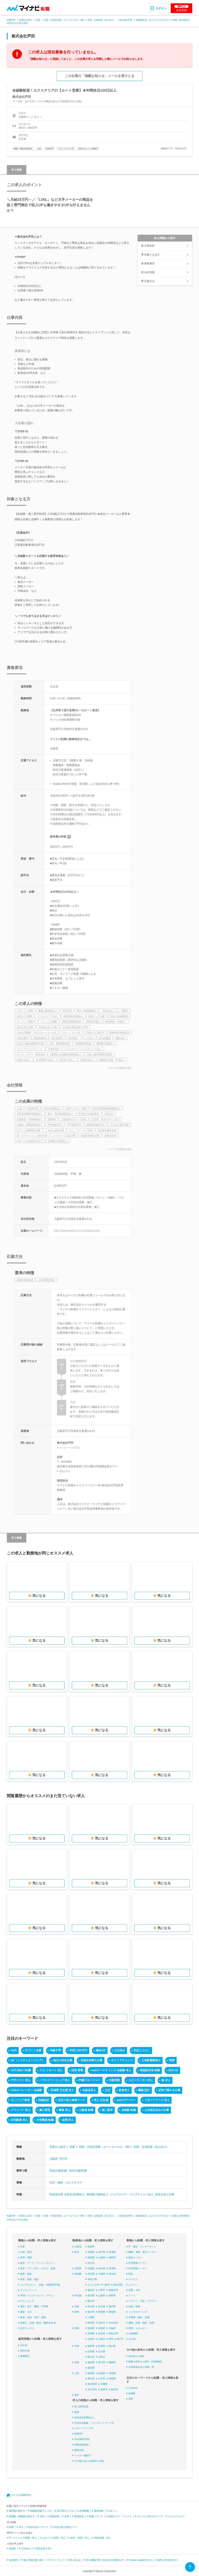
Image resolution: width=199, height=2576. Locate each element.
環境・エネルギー (137, 2328)
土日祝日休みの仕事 (156, 2110)
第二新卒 (107, 2110)
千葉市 (106, 2284)
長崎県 (112, 2373)
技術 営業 (77, 2070)
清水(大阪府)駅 (58, 2170)
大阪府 (53, 2158)
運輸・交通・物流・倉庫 (141, 2322)
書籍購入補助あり (97, 2194)
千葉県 (101, 2274)
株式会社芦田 (125, 20)
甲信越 (77, 2295)
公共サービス (27, 2328)
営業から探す (25, 20)
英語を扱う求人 (44, 2548)
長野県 (112, 2295)
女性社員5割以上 (74, 2194)
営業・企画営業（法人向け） (101, 20)
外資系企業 (56, 2194)
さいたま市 (93, 2284)
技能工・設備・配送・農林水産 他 (38, 2322)
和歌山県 (113, 2333)
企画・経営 (26, 2252)
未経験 (131, 2393)
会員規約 (13, 2560)
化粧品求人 (89, 2090)
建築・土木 (26, 2312)
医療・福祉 (26, 2274)
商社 (130, 2274)
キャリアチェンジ (122, 2060)
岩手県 (101, 2252)
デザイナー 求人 (21, 2080)
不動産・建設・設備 (138, 2317)
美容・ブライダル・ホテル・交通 (37, 2268)
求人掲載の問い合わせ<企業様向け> (105, 2560)
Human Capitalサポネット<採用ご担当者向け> (153, 2560)
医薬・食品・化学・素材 (33, 2317)
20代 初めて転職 (21, 2070)
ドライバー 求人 (21, 2110)
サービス (133, 2279)
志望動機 (84, 2511)
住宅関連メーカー (137, 2263)
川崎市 (101, 2290)
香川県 (101, 2362)
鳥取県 (91, 2346)
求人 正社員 (101, 2100)
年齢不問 (55, 2050)
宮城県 (112, 2252)
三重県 (91, 2317)
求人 (21, 2527)
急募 (76, 2412)
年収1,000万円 (78, 2050)
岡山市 (91, 2357)
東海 (76, 2312)
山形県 (101, 2257)
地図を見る (65, 1471)
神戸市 (120, 2339)
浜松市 (101, 2322)
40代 (14, 2050)
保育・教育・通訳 (29, 2279)
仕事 (66, 2516)
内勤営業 (114, 2080)
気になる (39, 1596)
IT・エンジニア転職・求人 (23, 2537)
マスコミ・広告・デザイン (142, 2301)
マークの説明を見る (121, 1068)
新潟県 (91, 2295)
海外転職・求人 (103, 2537)
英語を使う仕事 (164, 2194)
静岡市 (91, 2322)
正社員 (23, 2345)
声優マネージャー (89, 2080)
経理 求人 (68, 2119)
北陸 (76, 2306)
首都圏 (77, 2274)
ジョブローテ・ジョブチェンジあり (132, 2194)
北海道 (77, 2246)
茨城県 (91, 2268)
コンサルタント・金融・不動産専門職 (40, 2284)
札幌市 (91, 2246)
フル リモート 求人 (51, 2070)
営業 (38, 20)
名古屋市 (113, 2322)
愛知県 (112, 2312)
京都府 (101, 2328)
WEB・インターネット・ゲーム (36, 2295)
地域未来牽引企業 (91, 2060)
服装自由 (79, 2450)
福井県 (112, 2306)
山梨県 (101, 2295)
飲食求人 (124, 2090)
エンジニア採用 (20, 2100)
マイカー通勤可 (82, 2455)
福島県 (112, 2257)
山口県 (101, 2351)
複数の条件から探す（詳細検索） (145, 2361)
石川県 (101, 2306)
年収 (42, 2516)
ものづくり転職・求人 (53, 2537)
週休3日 (101, 2050)
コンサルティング (137, 2312)
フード (131, 2295)
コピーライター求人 (140, 2080)
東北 (76, 2252)
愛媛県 (112, 2362)
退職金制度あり (82, 2444)
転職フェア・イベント (120, 2516)
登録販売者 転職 (150, 2070)
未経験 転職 (128, 2110)
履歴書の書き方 (17, 2511)
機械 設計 (144, 2090)
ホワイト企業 (33, 2050)
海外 (76, 2395)
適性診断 (98, 2511)
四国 (76, 2362)
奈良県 (101, 2333)
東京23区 (118, 2284)
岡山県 (112, 2346)
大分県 (101, 2378)
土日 (107, 2090)
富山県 (91, 2306)
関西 (76, 2328)
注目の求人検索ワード (71, 2100)
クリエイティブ (28, 2290)
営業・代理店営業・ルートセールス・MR (64, 20)
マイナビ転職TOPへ (21, 2495)
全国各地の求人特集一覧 (141, 2367)
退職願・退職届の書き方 (22, 2516)
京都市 (91, 2339)
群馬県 (112, 2268)
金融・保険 (134, 2306)
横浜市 (91, 2290)
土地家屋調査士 (151, 2060)
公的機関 (133, 2333)
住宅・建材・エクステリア (65, 2182)
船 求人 (166, 2080)
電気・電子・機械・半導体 (34, 2306)
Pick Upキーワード (38, 2527)
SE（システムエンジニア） (27, 2060)
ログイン (160, 8)
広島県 (91, 2351)
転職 (11, 2527)
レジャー (133, 2284)
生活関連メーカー (137, 2268)
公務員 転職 (86, 2110)
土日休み (119, 2050)
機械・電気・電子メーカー (142, 2252)
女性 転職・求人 (80, 2537)
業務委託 (24, 2356)
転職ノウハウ (96, 2516)
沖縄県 (103, 2384)
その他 (131, 2339)
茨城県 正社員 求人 (62, 2090)
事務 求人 (64, 2110)
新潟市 (91, 2301)
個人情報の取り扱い (33, 2560)
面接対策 (79, 2516)
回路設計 (43, 2100)
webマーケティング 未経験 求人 (111, 2070)
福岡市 (103, 2389)
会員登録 (181, 8)
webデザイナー (126, 2100)
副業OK (78, 2433)
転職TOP (11, 20)
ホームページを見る (69, 1447)
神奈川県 (92, 2279)
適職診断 (54, 2516)
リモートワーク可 (83, 2428)
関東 (172, 2060)
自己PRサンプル (65, 2511)
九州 (76, 2373)
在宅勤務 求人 (19, 2119)
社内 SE (173, 2070)
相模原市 (113, 2290)
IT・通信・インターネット (142, 2246)
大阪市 (101, 2339)
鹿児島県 (92, 2384)
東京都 (112, 2274)
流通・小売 (134, 2290)
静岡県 (101, 2312)
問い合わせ (75, 2560)
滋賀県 (91, 2328)
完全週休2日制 (82, 2439)
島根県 (101, 2346)
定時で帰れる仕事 (169, 2090)
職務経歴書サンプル (41, 2511)
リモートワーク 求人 (157, 2100)
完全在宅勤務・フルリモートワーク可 (94, 2423)
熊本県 (91, 2378)
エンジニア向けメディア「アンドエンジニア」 (161, 2516)
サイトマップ (57, 2560)
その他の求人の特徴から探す (89, 2461)
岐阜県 (91, 2312)
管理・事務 (26, 2257)
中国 (76, 2346)
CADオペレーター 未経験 (26, 2090)
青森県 (91, 2252)
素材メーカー (135, 2257)
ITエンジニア (27, 2301)
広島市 (101, 2357)
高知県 (91, 2367)
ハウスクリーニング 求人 (54, 2080)
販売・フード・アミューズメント (37, 2263)
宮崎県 (112, 2378)
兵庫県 (91, 2333)
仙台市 (91, 2263)
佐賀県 (101, 2373)
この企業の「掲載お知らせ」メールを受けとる (99, 76)
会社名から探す (136, 2356)
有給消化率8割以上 (84, 2417)
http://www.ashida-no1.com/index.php (77, 1230)
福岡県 (91, 2373)
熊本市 (114, 2389)
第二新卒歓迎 (81, 2406)
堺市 (111, 2339)
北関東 (77, 2268)
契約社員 (24, 2350)
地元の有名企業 (62, 2060)
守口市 (63, 2158)
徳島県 (91, 2362)
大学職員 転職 (45, 2119)
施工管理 (44, 2110)
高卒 (130, 2398)
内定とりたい (142, 2050)
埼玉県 (91, 2274)
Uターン (113, 2511)
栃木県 (101, 2268)
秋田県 (91, 2257)
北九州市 (92, 2389)
